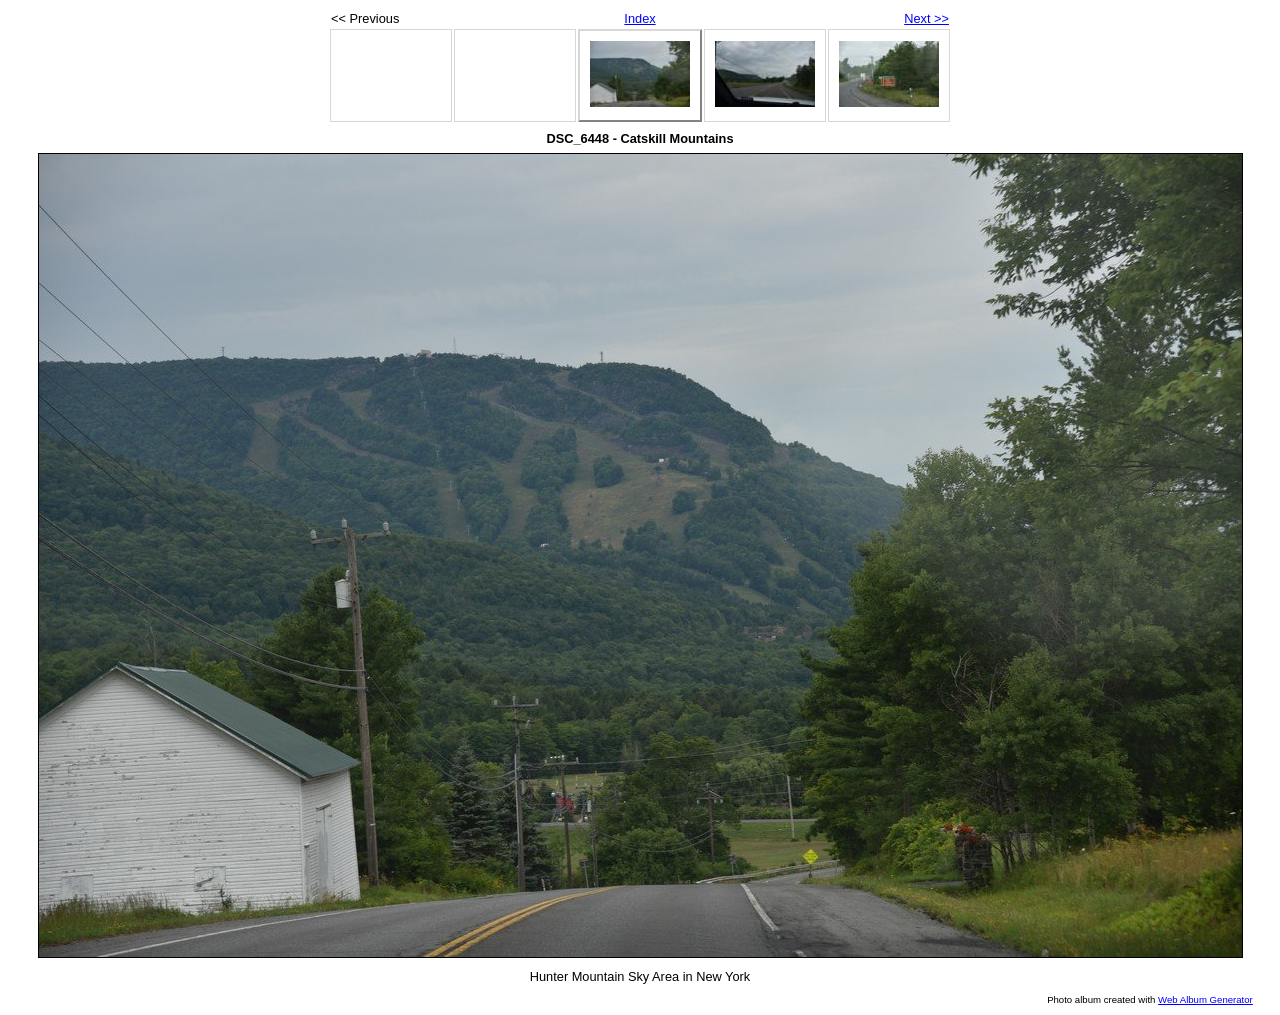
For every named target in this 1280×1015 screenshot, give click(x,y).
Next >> (926, 18)
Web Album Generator (1205, 999)
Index (639, 18)
